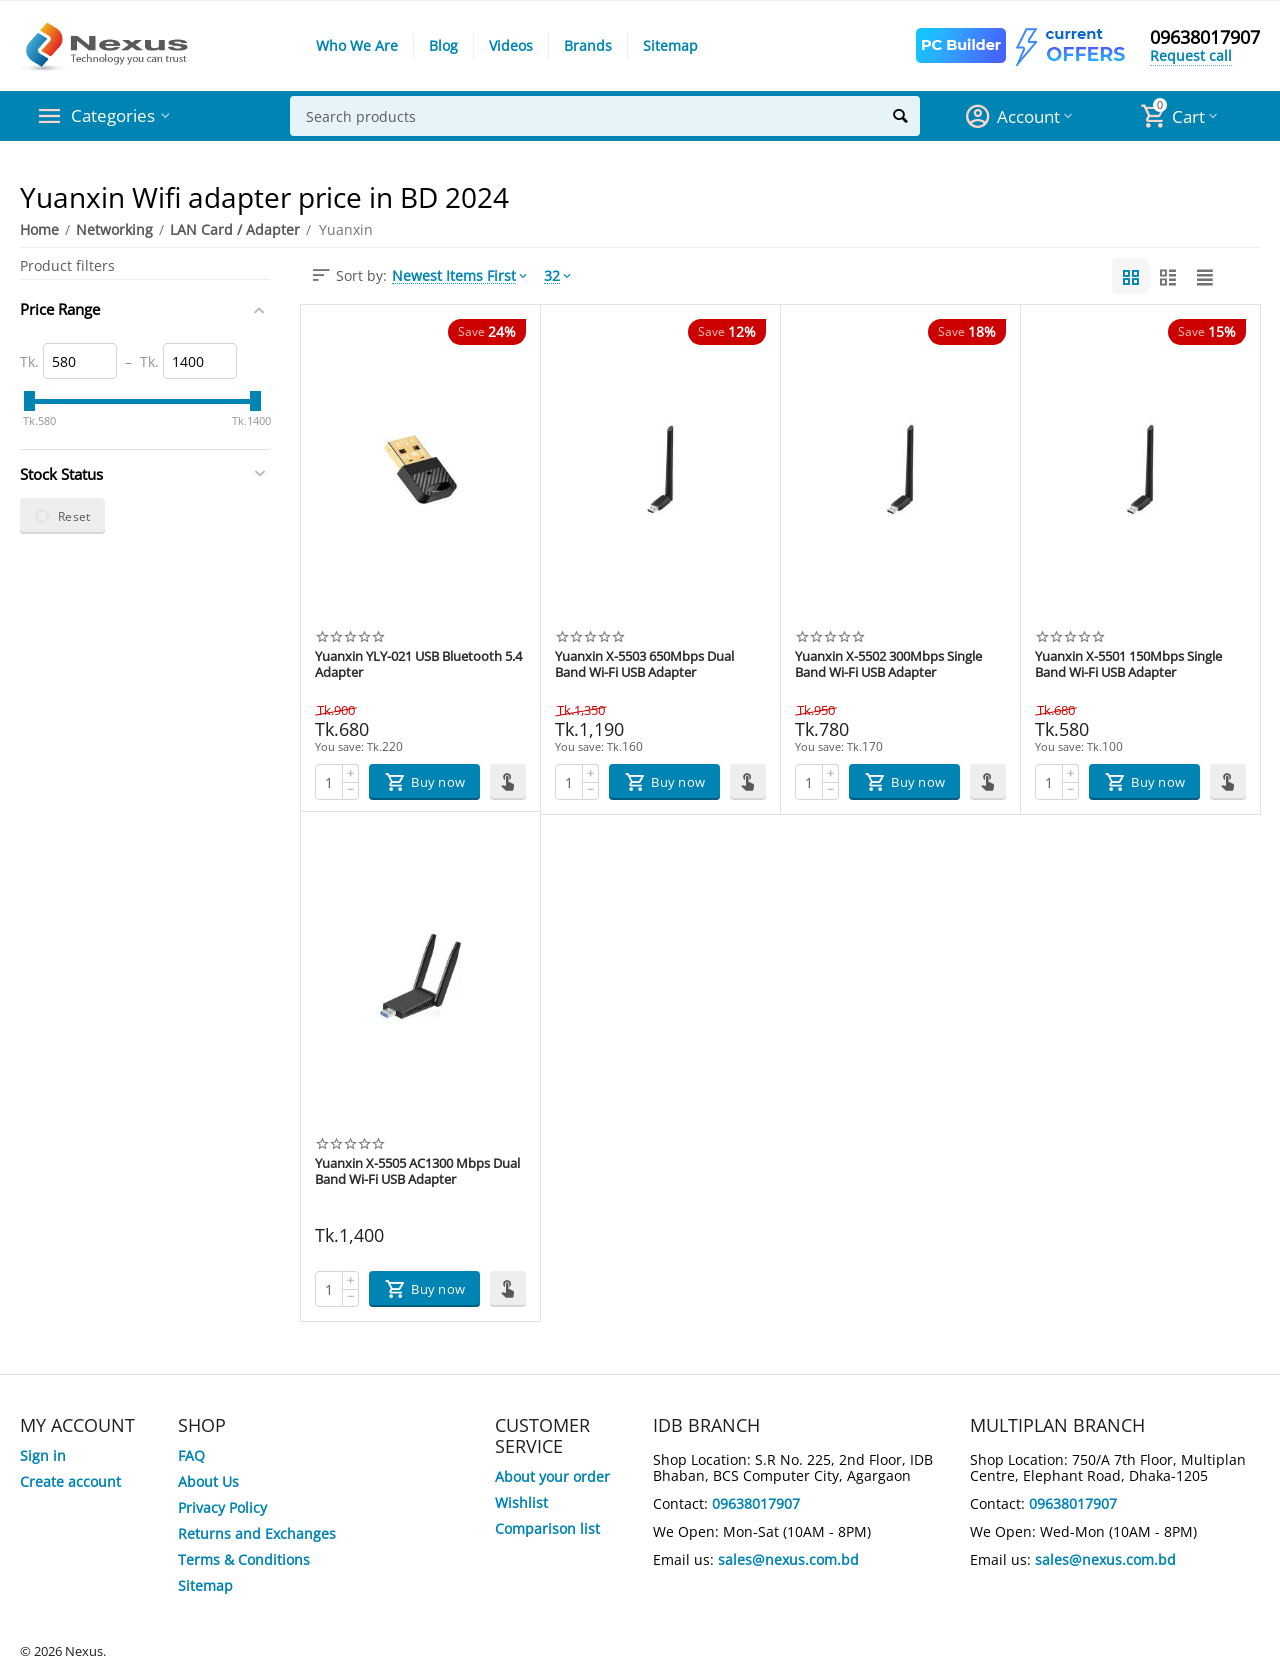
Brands (588, 45)
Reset (62, 516)
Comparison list (547, 1528)
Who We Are (357, 45)
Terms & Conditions (244, 1559)
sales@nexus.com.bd (788, 1559)
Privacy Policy (222, 1507)
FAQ (191, 1455)
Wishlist (521, 1502)
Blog (443, 45)
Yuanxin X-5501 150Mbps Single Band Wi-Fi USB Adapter (1128, 665)
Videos (511, 45)
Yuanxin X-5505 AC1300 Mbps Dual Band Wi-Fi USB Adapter (417, 1172)
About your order (552, 1476)
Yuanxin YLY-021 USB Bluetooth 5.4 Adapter (418, 665)
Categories (114, 116)
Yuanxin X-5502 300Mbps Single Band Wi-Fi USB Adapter (888, 665)
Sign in (43, 1455)
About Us (208, 1481)
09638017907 (1205, 38)
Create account (70, 1481)
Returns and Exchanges (257, 1533)
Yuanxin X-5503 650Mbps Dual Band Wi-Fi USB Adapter (644, 665)
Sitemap (670, 45)
